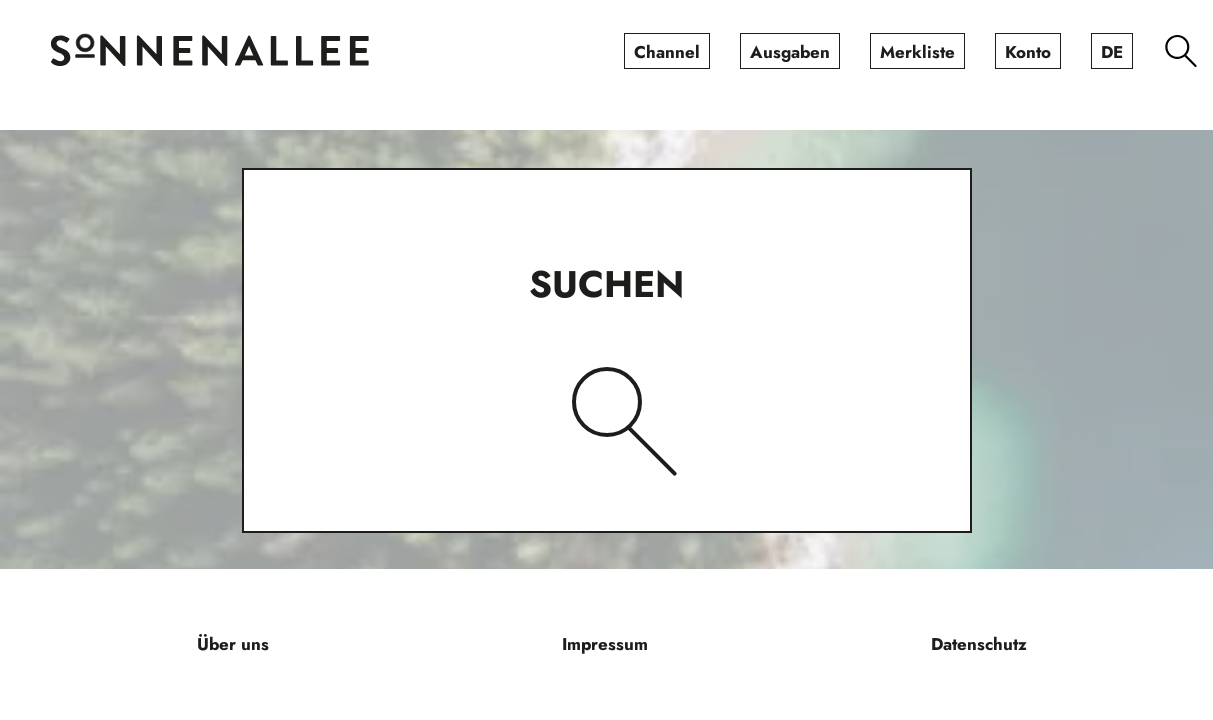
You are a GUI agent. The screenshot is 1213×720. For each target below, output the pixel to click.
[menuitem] (667, 51)
